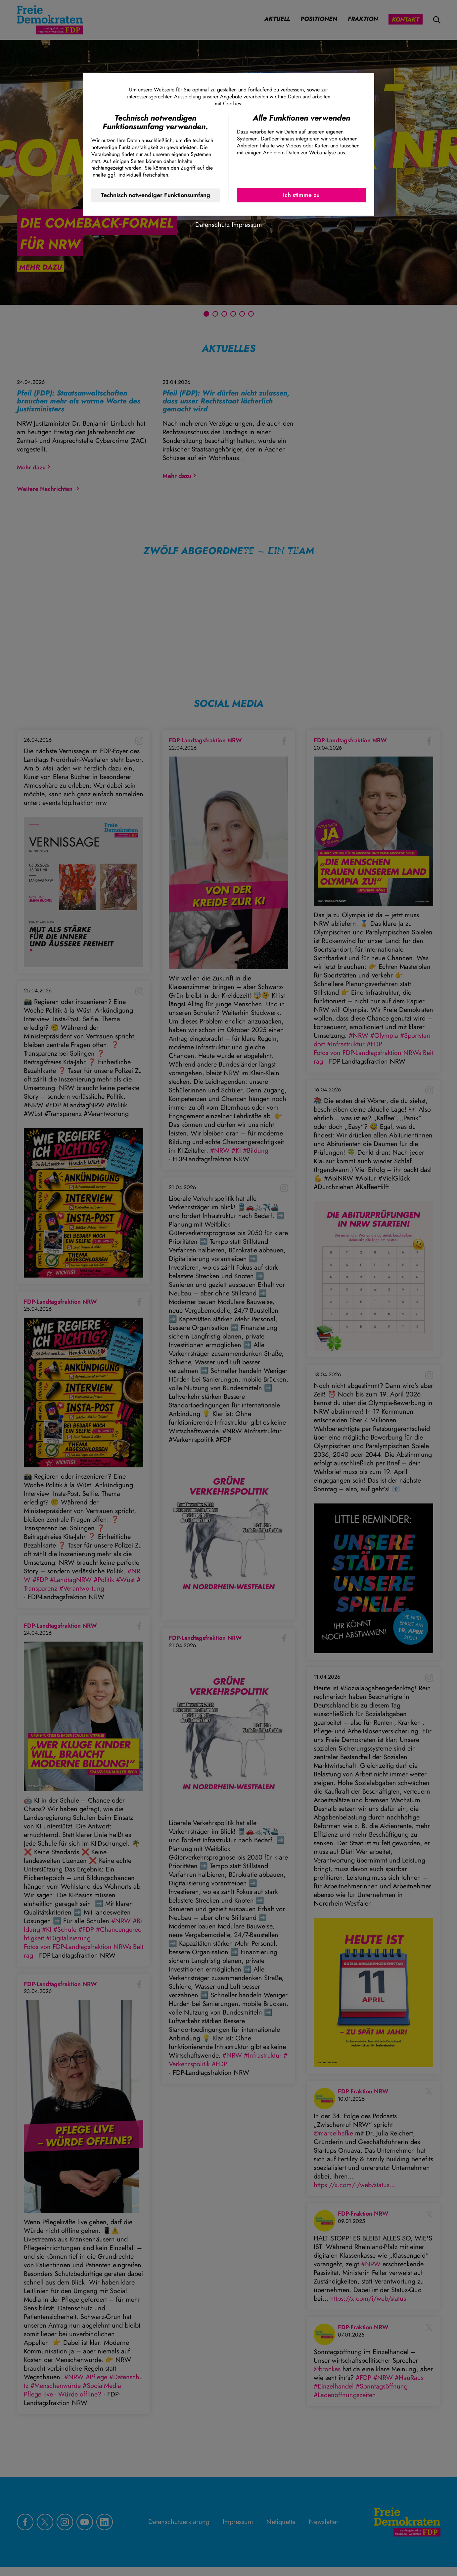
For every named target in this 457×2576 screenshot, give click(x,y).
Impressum (247, 225)
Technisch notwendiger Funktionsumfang (155, 195)
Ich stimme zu (301, 195)
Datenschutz (212, 225)
